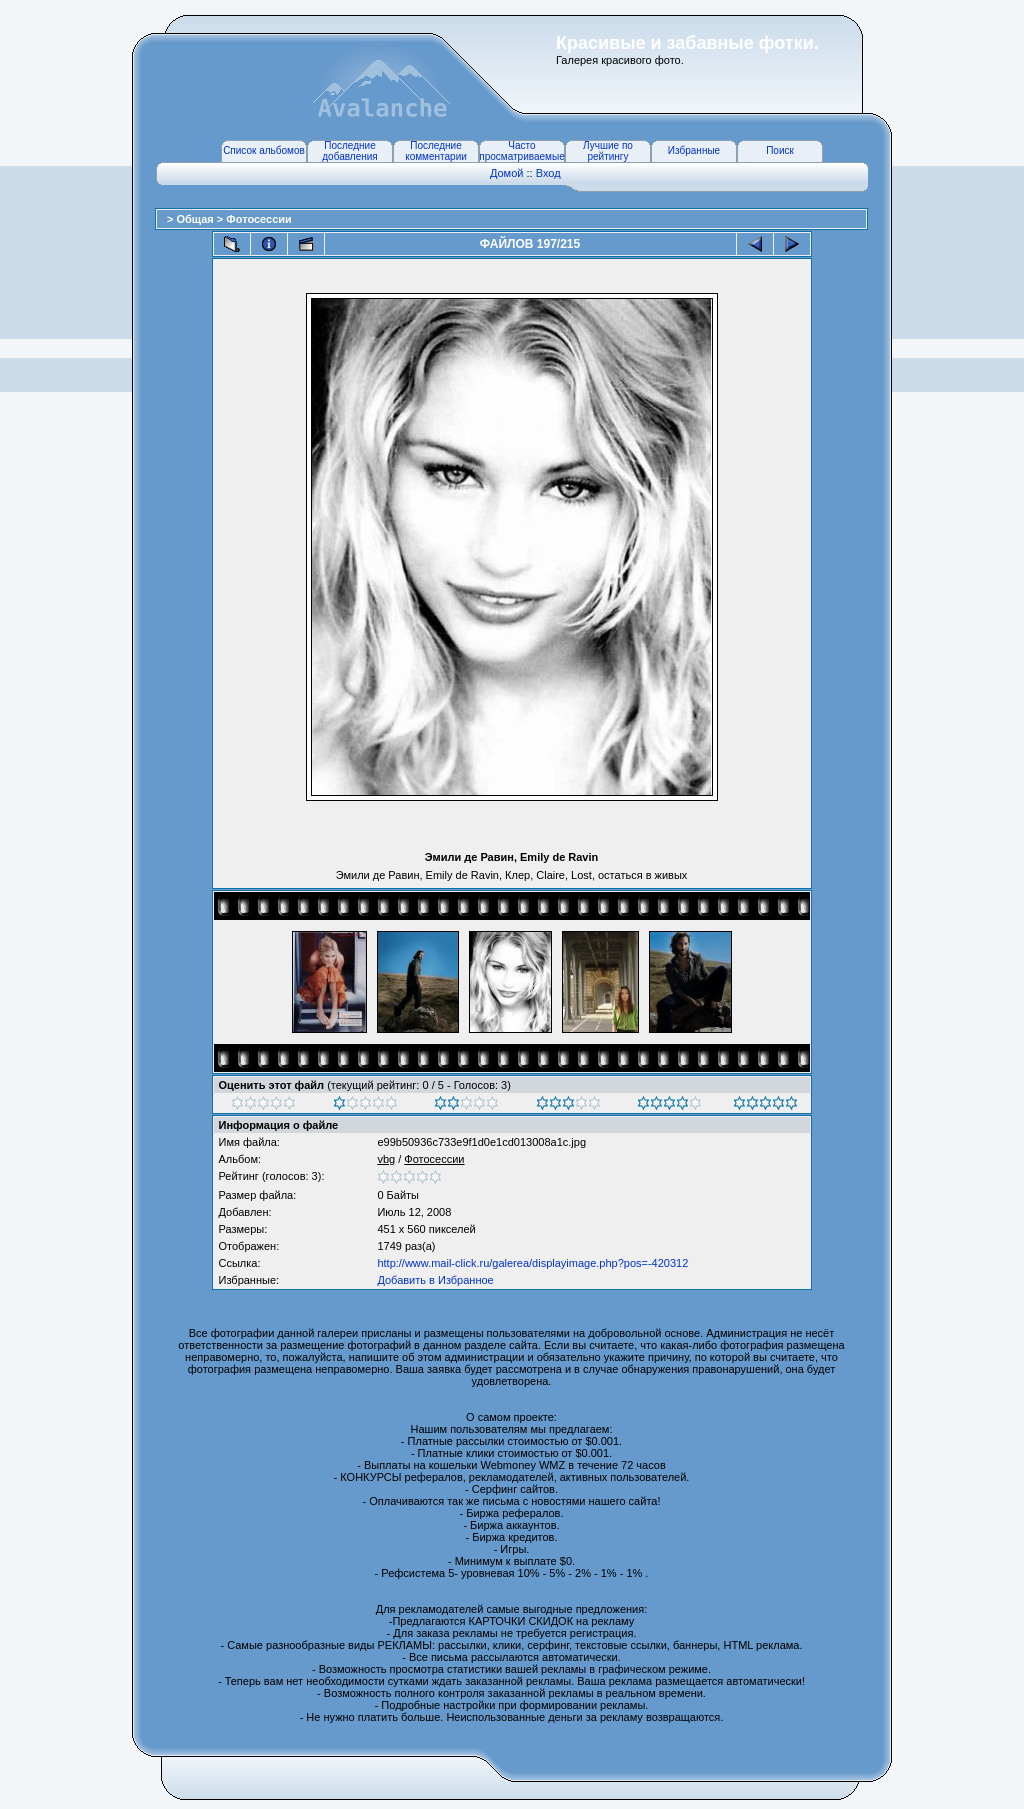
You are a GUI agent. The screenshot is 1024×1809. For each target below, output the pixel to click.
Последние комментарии (436, 151)
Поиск (780, 150)
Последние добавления (349, 151)
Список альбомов (264, 150)
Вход (548, 173)
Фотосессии (259, 219)
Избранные (694, 150)
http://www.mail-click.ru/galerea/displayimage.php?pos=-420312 (532, 1263)
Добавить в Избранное (435, 1280)
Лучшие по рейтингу (608, 151)
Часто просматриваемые (521, 151)
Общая (196, 219)
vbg (386, 1159)
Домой (507, 173)
